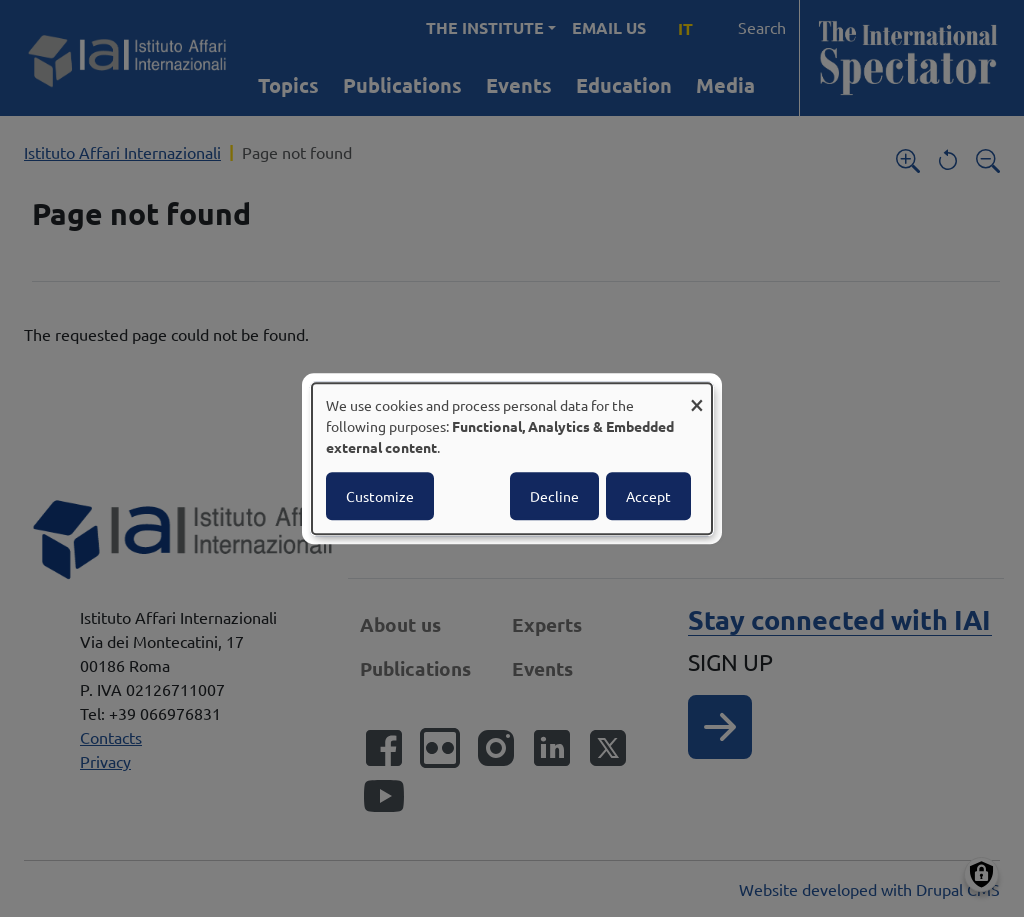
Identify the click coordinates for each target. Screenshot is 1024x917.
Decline (554, 496)
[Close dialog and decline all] (697, 395)
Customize (380, 496)
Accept (648, 496)
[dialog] (512, 459)
